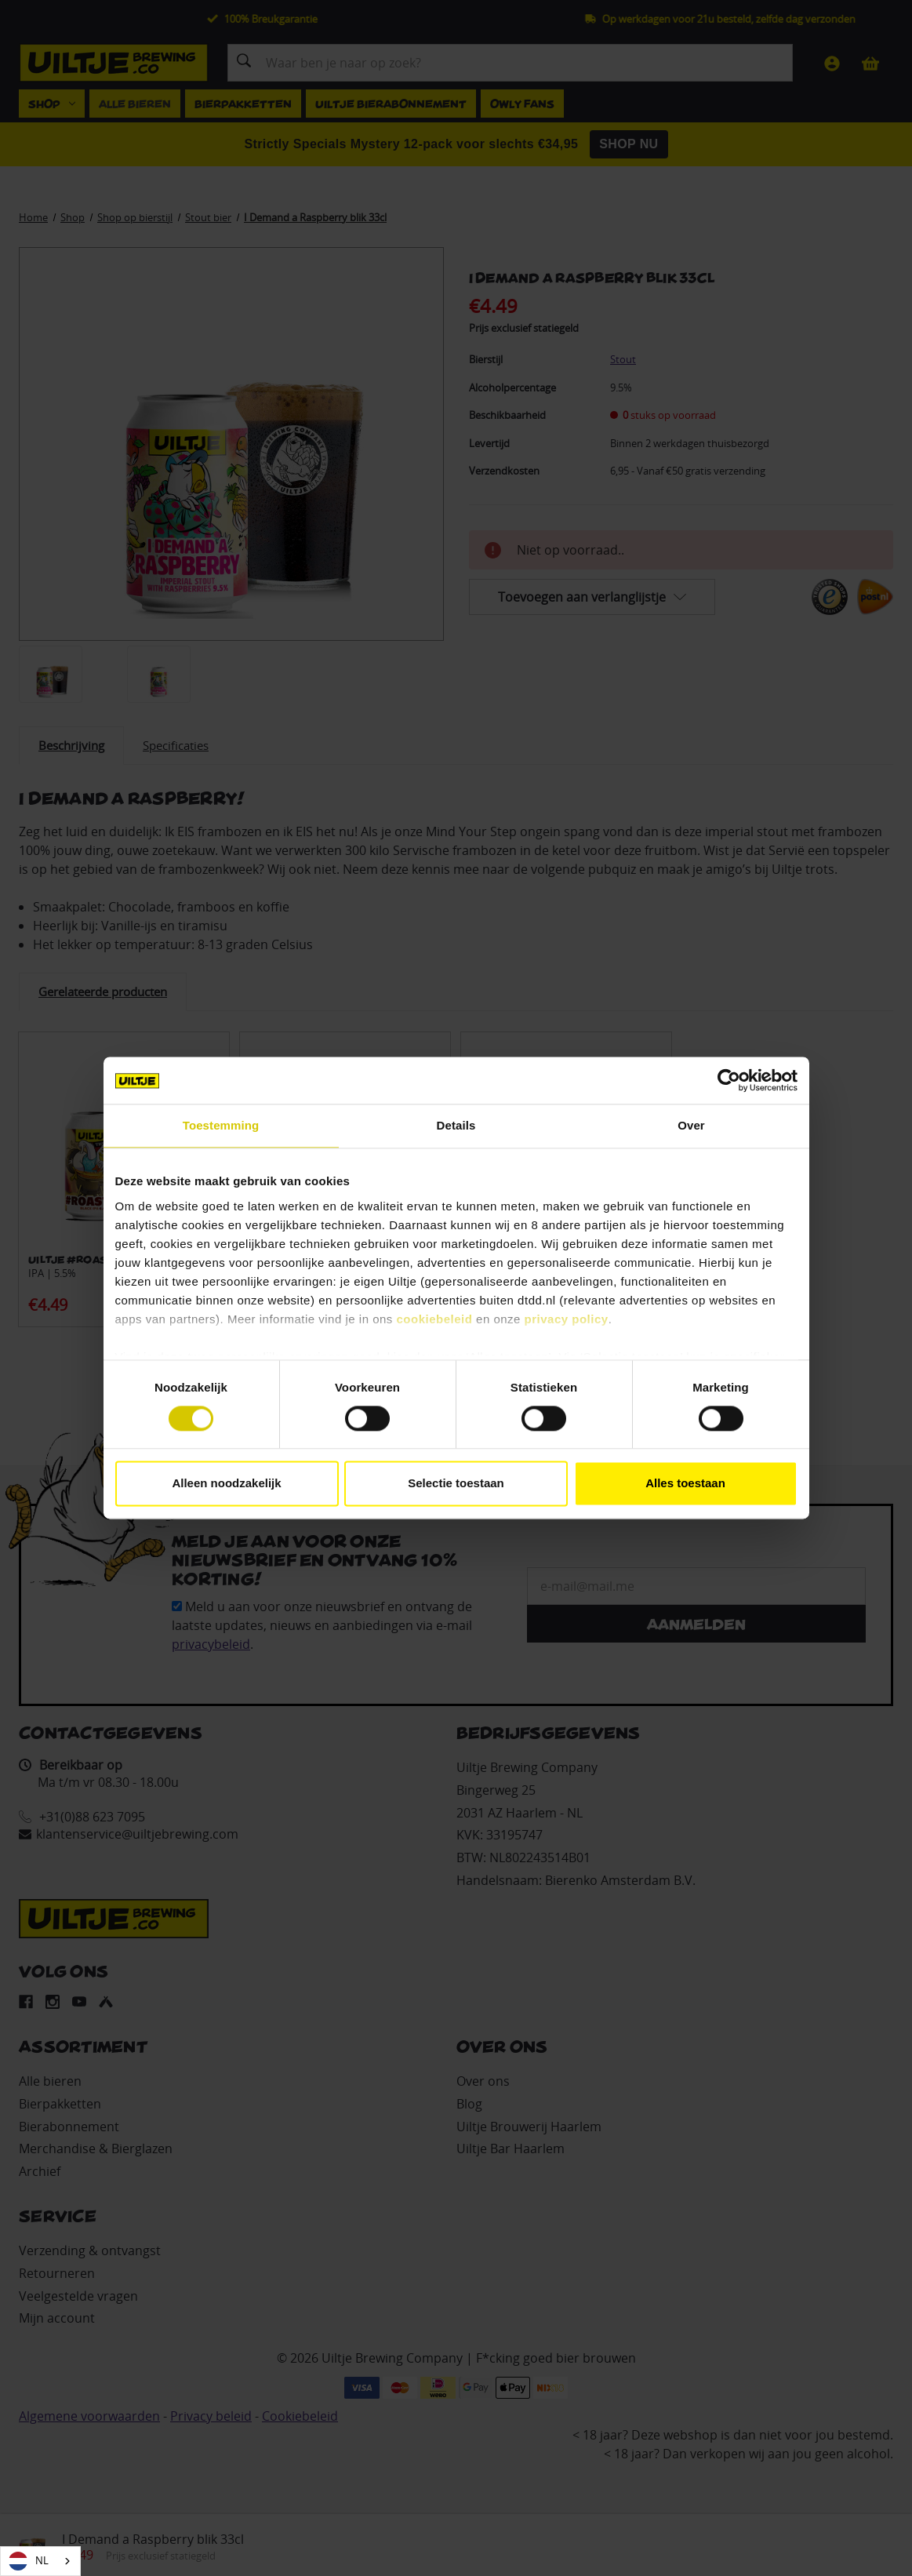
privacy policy (567, 1319)
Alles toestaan (685, 1483)
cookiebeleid (435, 1319)
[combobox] (40, 2561)
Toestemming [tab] (221, 1125)
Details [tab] (456, 1125)
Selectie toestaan (456, 1483)
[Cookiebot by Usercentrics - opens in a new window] (729, 1080)
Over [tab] (691, 1125)
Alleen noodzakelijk (226, 1483)
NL (29, 2561)
